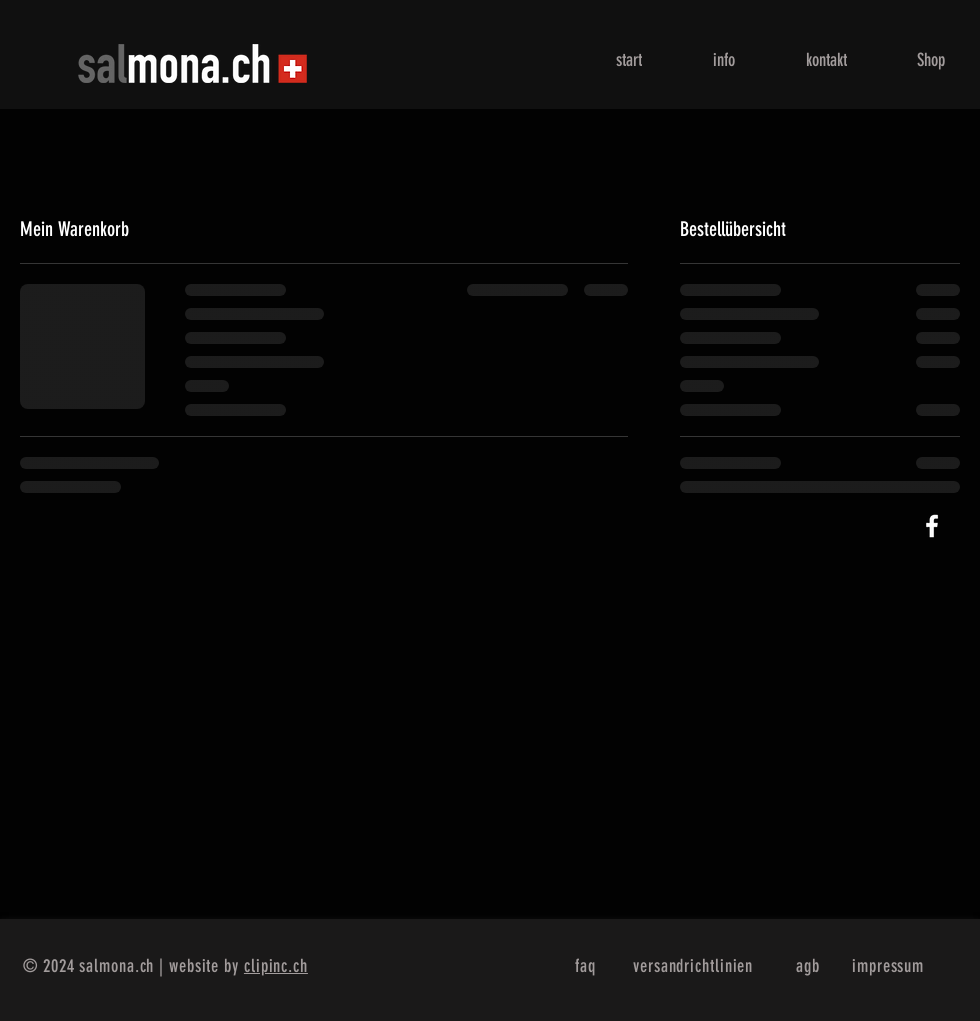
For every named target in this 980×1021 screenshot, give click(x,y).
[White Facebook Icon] (932, 526)
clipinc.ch (276, 966)
